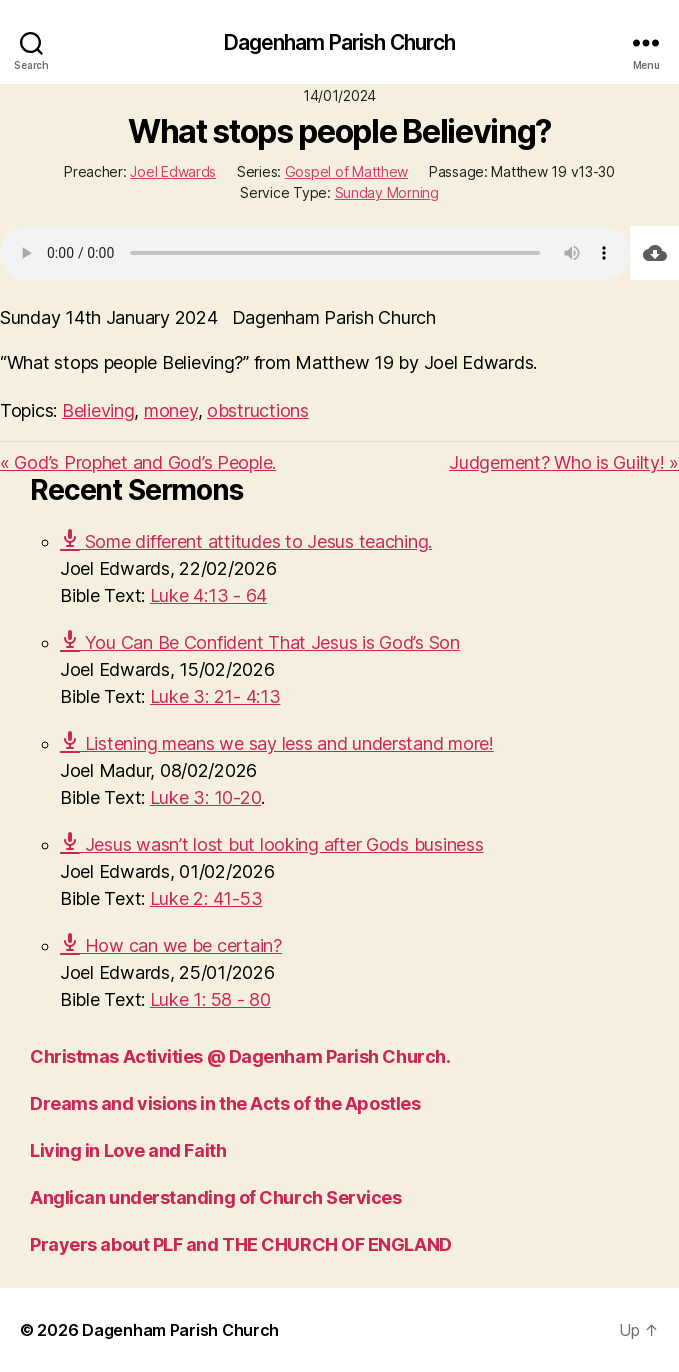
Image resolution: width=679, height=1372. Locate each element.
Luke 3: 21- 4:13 (215, 696)
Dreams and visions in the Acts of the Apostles (225, 1103)
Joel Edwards (173, 171)
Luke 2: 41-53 (206, 898)
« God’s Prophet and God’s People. (138, 462)
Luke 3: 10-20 (206, 797)
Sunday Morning (387, 192)
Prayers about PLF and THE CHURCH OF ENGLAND (241, 1244)
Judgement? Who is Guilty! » (564, 462)
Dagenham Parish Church (340, 42)
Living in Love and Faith (128, 1150)
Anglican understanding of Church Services (216, 1197)
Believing (98, 410)
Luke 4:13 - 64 (208, 595)
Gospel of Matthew (346, 171)
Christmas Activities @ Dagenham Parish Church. (240, 1056)
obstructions (258, 410)
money (171, 410)
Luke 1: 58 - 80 (210, 999)
